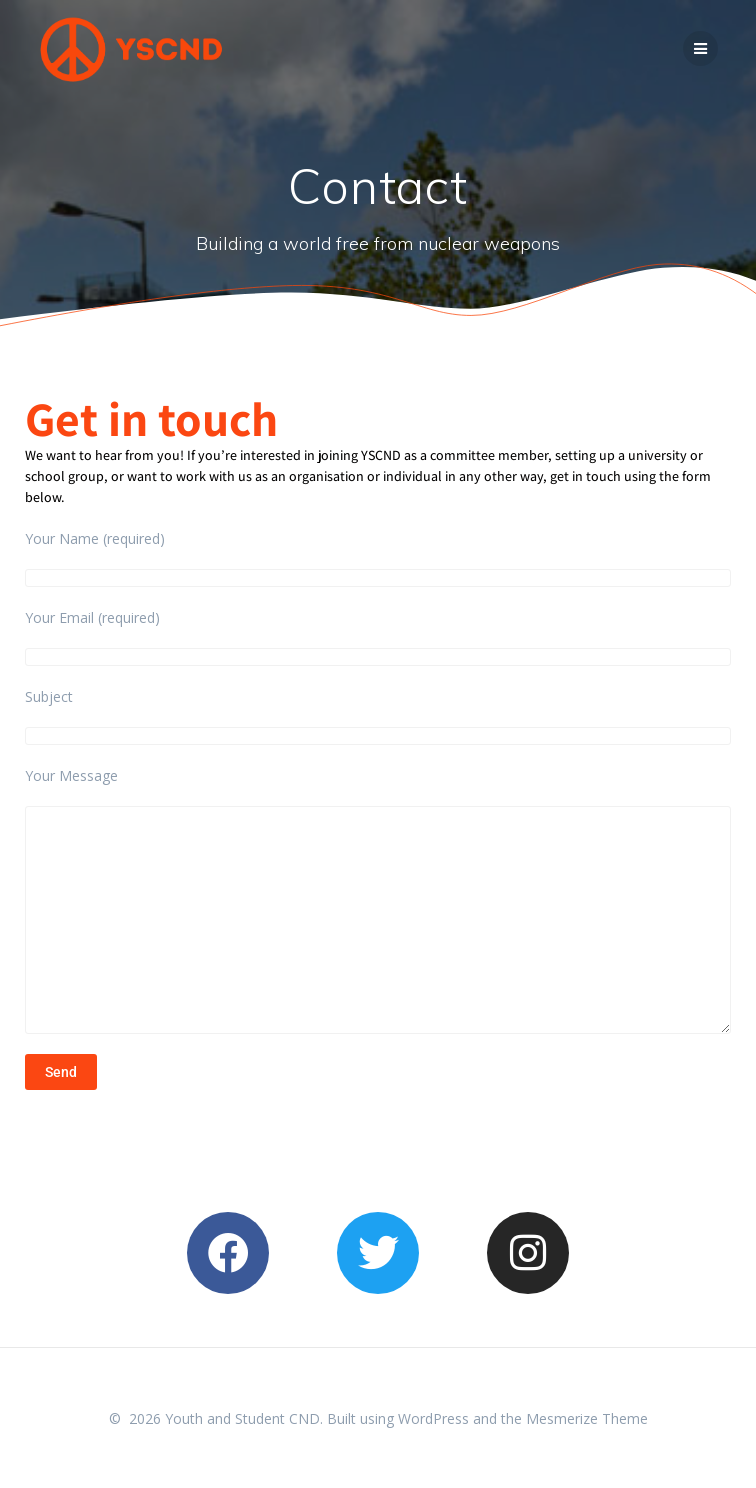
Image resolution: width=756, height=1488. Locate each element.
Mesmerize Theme (587, 1418)
